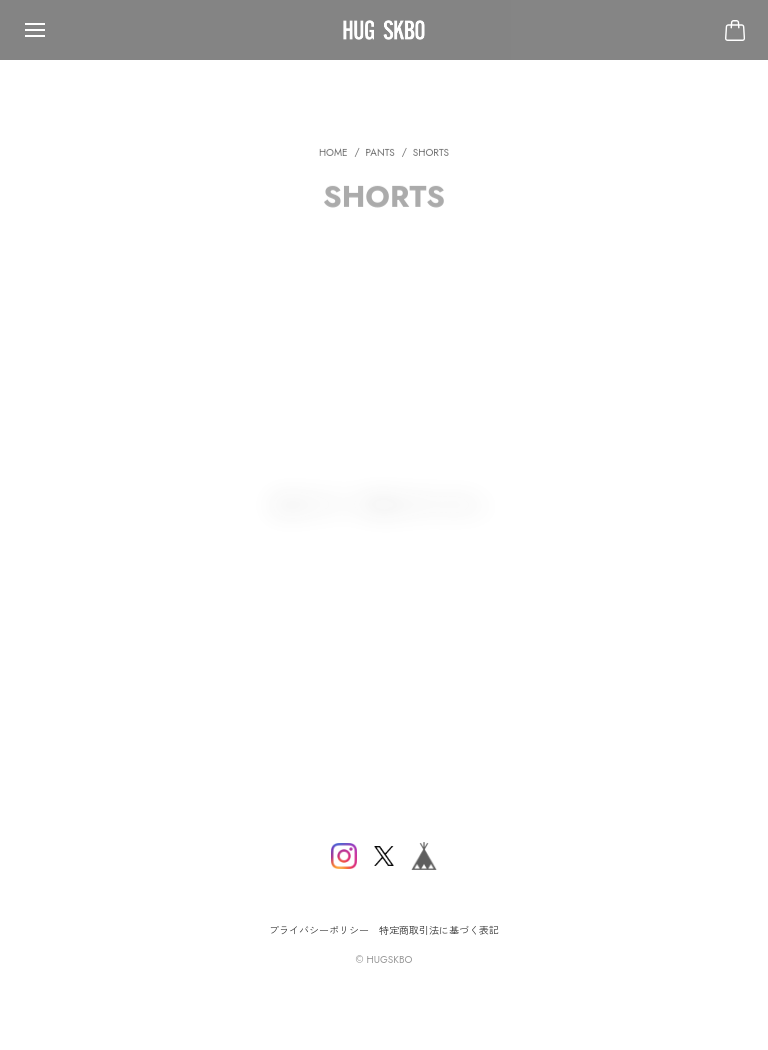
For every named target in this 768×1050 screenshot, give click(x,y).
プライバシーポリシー (319, 930)
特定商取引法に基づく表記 (439, 930)
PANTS (380, 158)
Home (333, 158)
